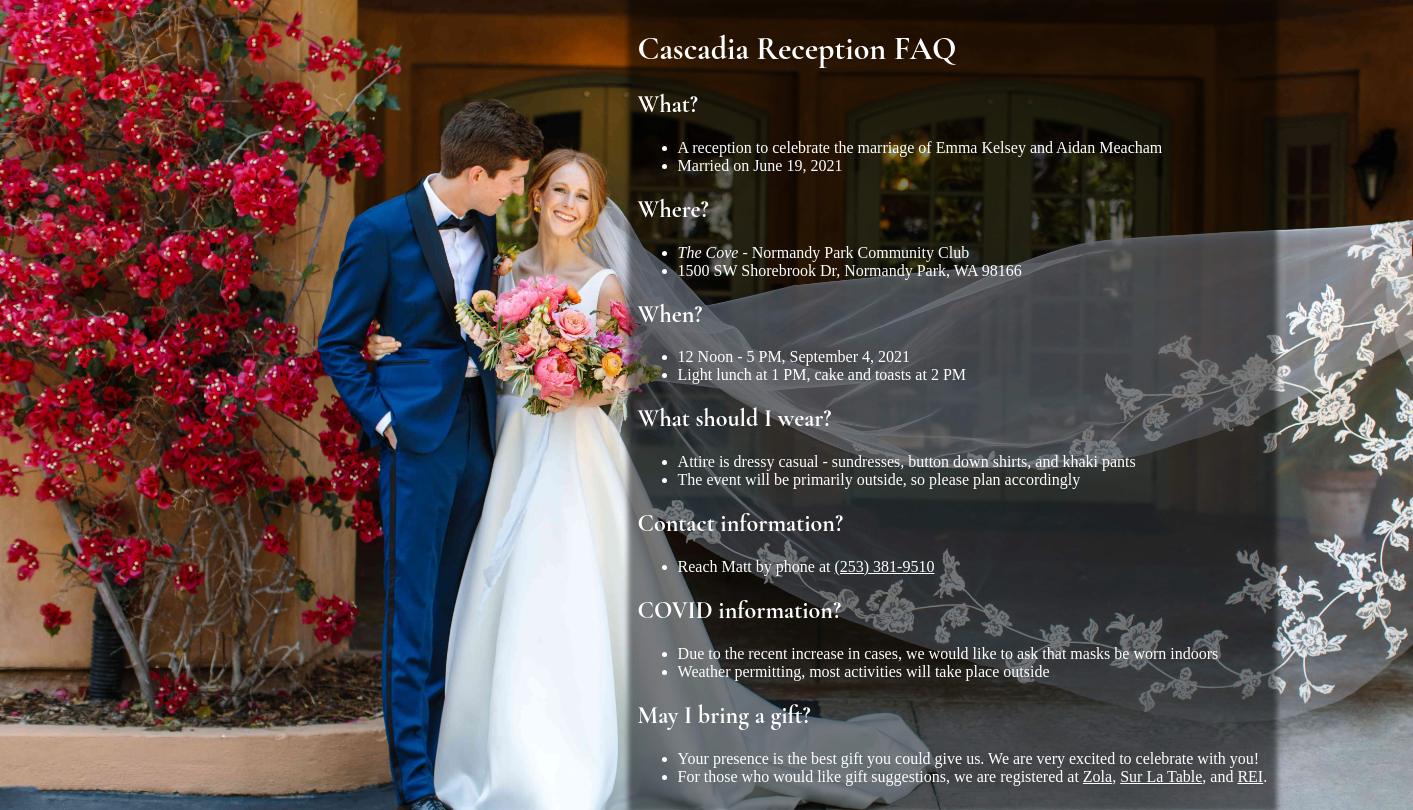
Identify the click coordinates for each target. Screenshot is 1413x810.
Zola (1097, 776)
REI (1250, 776)
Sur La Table (1161, 776)
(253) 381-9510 (884, 566)
